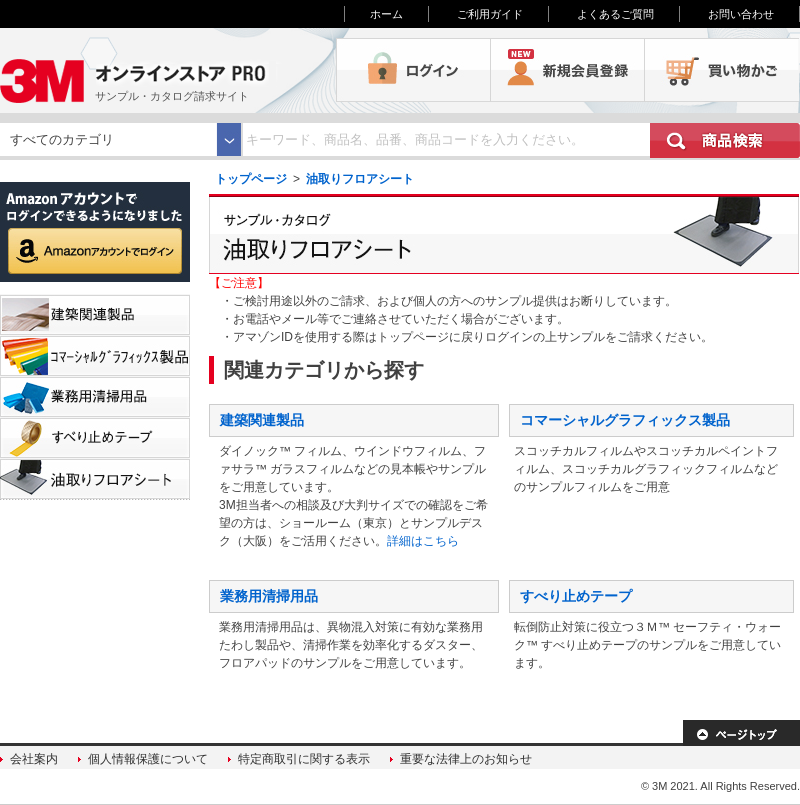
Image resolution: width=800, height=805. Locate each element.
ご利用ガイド (490, 14)
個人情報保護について (148, 759)
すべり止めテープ (576, 596)
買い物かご (722, 70)
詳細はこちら (423, 541)
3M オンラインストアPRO (168, 70)
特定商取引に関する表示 (304, 759)
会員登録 (568, 70)
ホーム (386, 14)
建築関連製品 (262, 420)
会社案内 (34, 759)
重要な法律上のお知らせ (466, 759)
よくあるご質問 (615, 14)
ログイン (413, 70)
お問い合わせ (741, 14)
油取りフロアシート (360, 179)
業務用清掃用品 (269, 596)
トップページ (251, 179)
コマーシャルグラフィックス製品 (625, 420)
